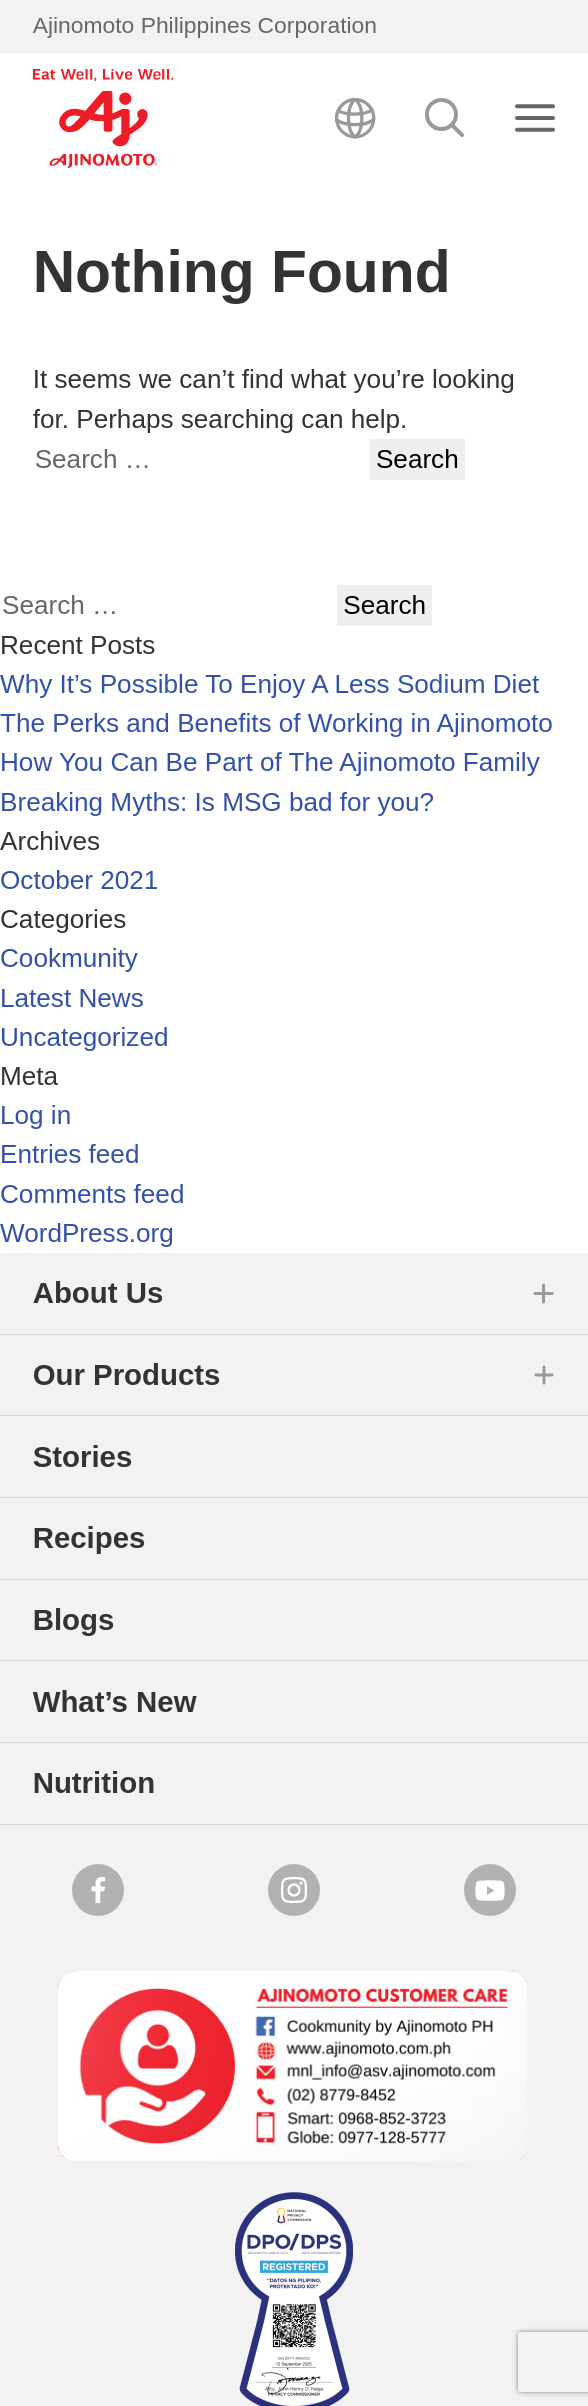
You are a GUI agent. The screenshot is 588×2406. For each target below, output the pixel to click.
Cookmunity (69, 958)
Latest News (72, 998)
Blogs (74, 1619)
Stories (83, 1456)
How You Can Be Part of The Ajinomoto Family (270, 762)
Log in (35, 1115)
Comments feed (92, 1194)
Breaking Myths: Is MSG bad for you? (217, 802)
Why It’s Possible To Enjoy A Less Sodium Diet (269, 684)
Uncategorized (84, 1037)
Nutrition (94, 1782)
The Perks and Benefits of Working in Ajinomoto (276, 723)
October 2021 (79, 880)
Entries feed (69, 1154)
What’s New (115, 1701)
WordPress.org (87, 1233)
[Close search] (535, 118)
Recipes (89, 1537)
